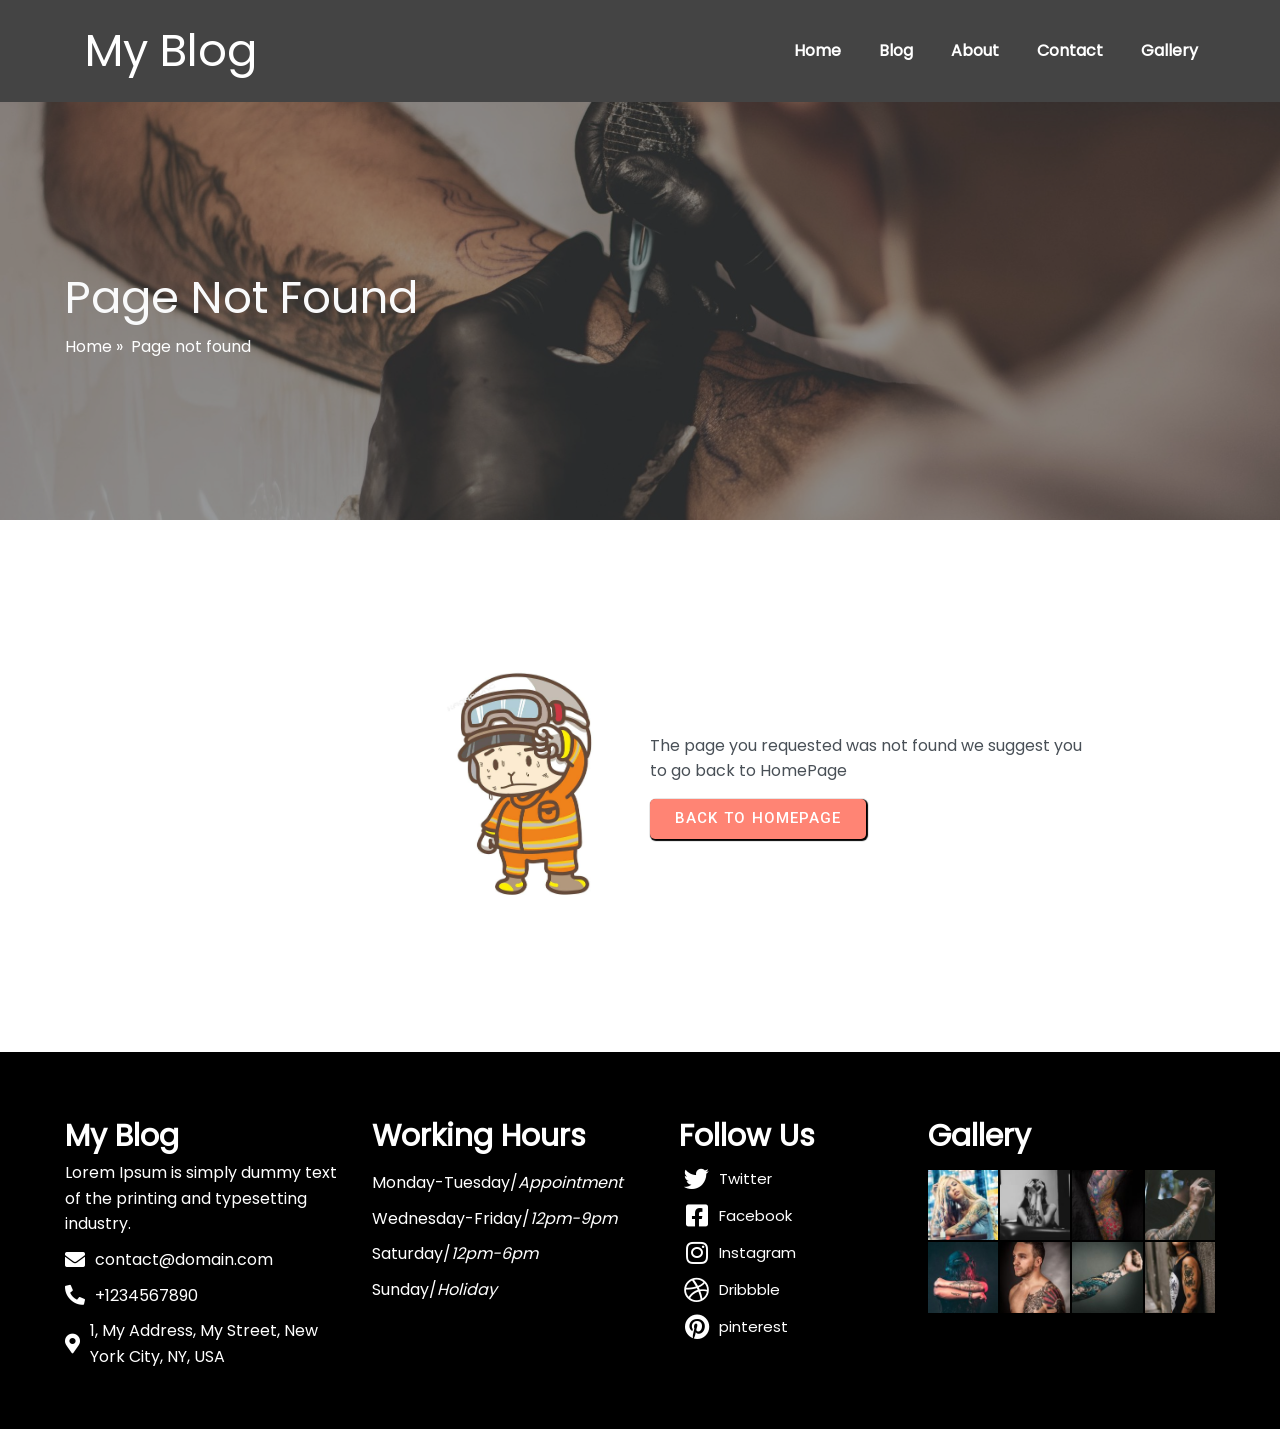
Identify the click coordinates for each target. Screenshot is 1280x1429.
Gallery (1169, 50)
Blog (896, 50)
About (975, 50)
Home (817, 50)
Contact (1070, 50)
